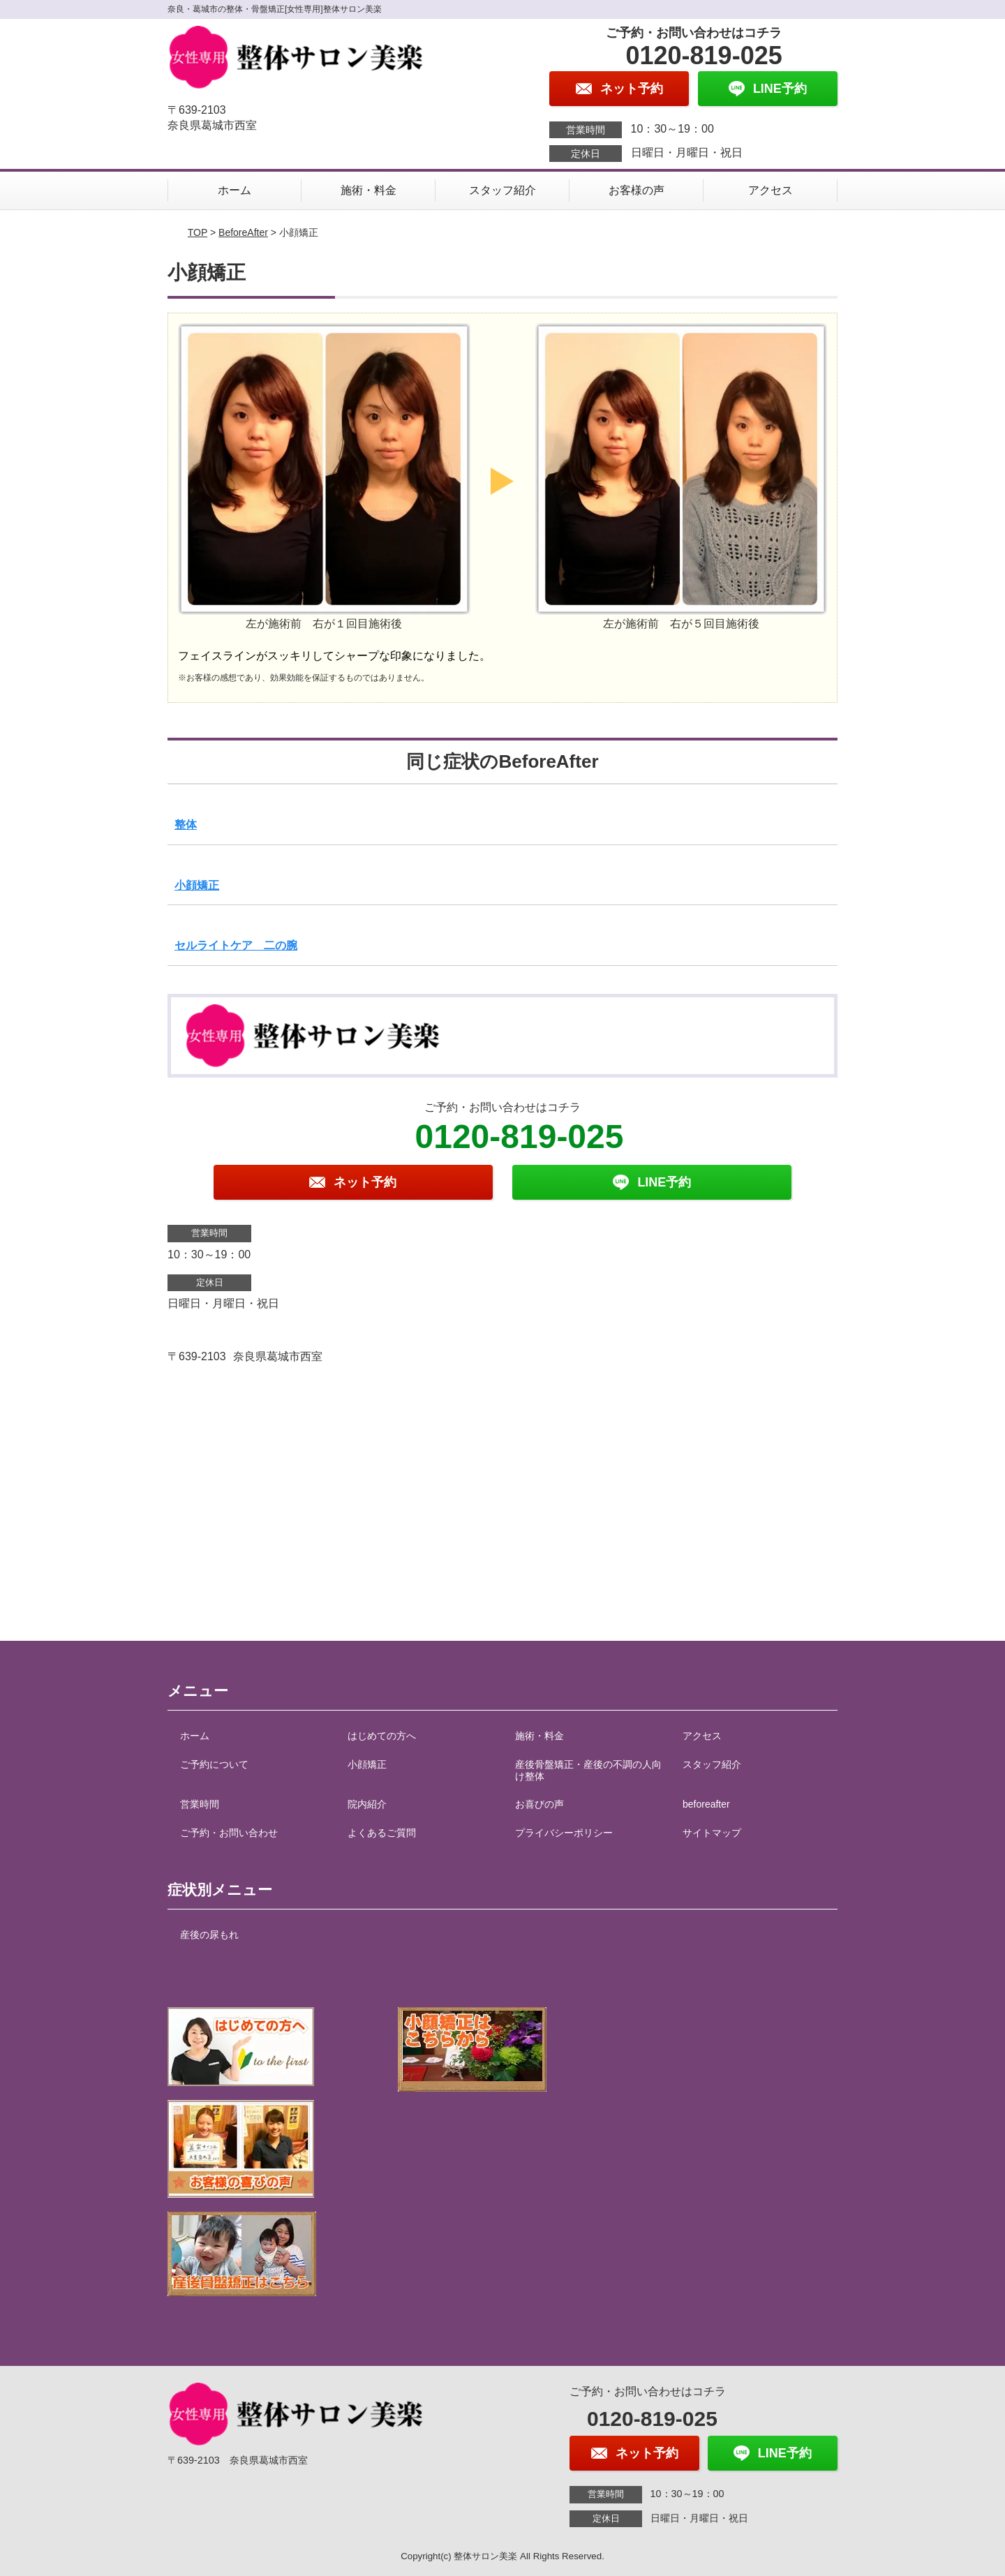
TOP (197, 232)
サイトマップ (712, 1832)
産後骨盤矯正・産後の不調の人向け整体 (588, 1770)
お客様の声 (636, 190)
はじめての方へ (382, 1735)
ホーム (234, 190)
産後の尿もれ (209, 1934)
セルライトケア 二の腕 (235, 945)
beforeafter (706, 1804)
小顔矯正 (196, 885)
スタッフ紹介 (502, 190)
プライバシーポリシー (564, 1832)
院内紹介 (367, 1804)
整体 (185, 825)
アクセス (770, 190)
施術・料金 (368, 190)
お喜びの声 (539, 1804)
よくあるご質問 (382, 1832)
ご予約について (214, 1764)
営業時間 (199, 1804)
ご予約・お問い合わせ (229, 1832)
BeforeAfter (243, 232)
